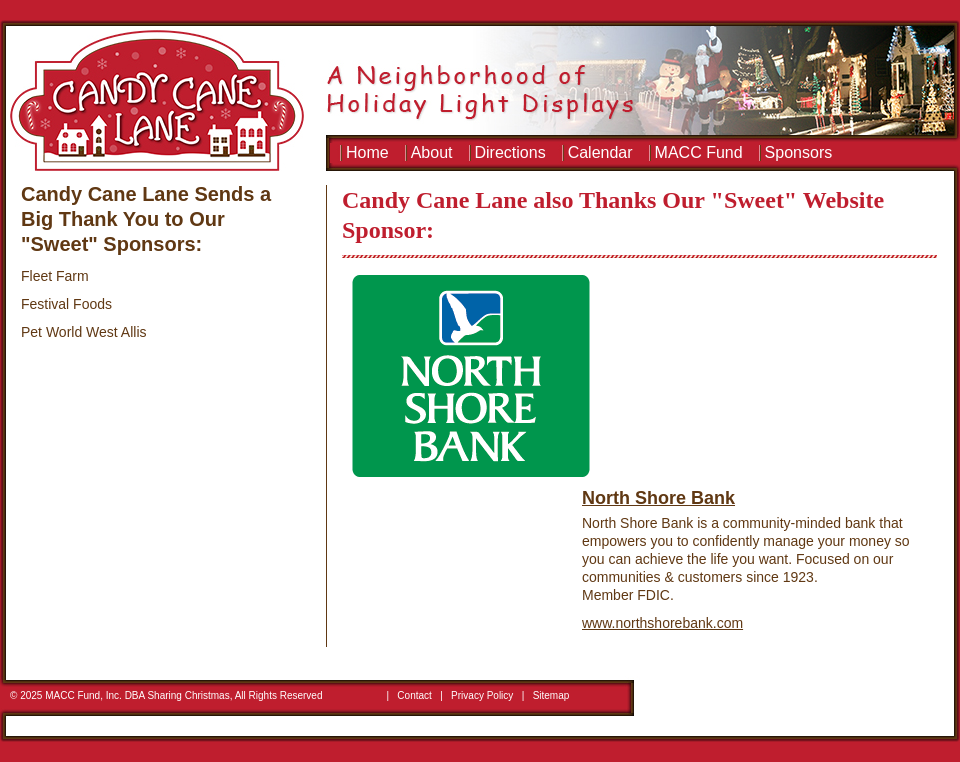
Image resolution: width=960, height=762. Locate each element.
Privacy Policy (482, 695)
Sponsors (799, 152)
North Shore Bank (658, 498)
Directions (510, 152)
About (432, 152)
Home (367, 152)
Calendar (600, 152)
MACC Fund (699, 152)
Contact (414, 695)
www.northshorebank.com (662, 623)
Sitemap (551, 695)
